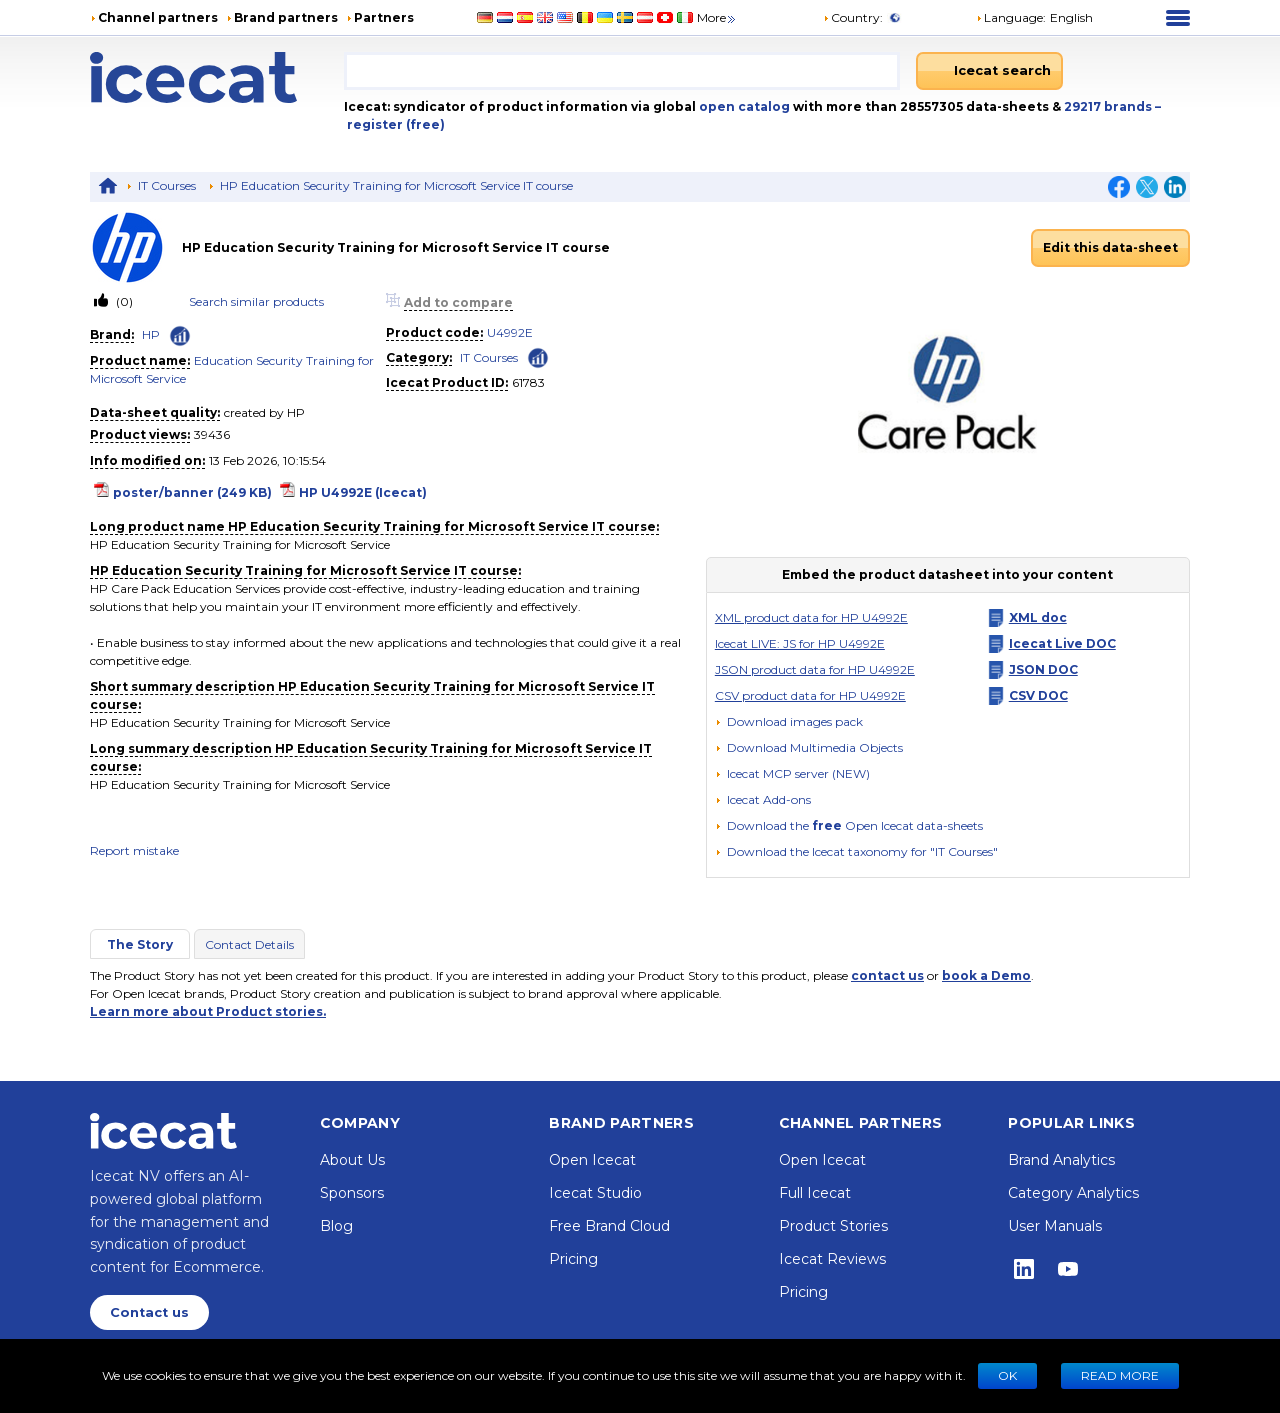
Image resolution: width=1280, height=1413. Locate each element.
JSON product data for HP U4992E (815, 669)
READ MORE (1120, 1375)
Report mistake (134, 850)
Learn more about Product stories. (208, 1011)
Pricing (573, 1259)
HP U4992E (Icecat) (363, 492)
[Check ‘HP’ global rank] (180, 336)
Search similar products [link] (256, 301)
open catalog (743, 106)
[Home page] (217, 77)
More (717, 17)
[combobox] (622, 71)
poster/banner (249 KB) (192, 492)
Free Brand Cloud (609, 1226)
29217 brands (1109, 106)
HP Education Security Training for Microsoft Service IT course (396, 185)
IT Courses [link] (489, 357)
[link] (136, 247)
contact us (887, 975)
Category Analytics (1073, 1193)
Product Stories (833, 1226)
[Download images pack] (789, 722)
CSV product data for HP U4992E (810, 695)
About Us (352, 1160)
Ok (1007, 1375)
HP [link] (151, 334)
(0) (123, 301)
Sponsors (352, 1193)
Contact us (149, 1312)
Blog (336, 1226)
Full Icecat (815, 1193)
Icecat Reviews (832, 1259)
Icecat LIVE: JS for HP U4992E (800, 643)
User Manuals (1055, 1226)
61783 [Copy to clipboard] (528, 382)
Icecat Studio (595, 1193)
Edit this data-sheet (1110, 247)
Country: (853, 17)
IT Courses (167, 185)
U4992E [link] (510, 332)
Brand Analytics (1061, 1160)
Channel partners (158, 17)
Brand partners (286, 17)
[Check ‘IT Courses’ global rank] (538, 356)
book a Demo (986, 975)
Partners (384, 17)
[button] (1034, 18)
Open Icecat (592, 1160)
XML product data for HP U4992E (811, 617)
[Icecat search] (989, 71)
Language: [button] (1011, 17)
